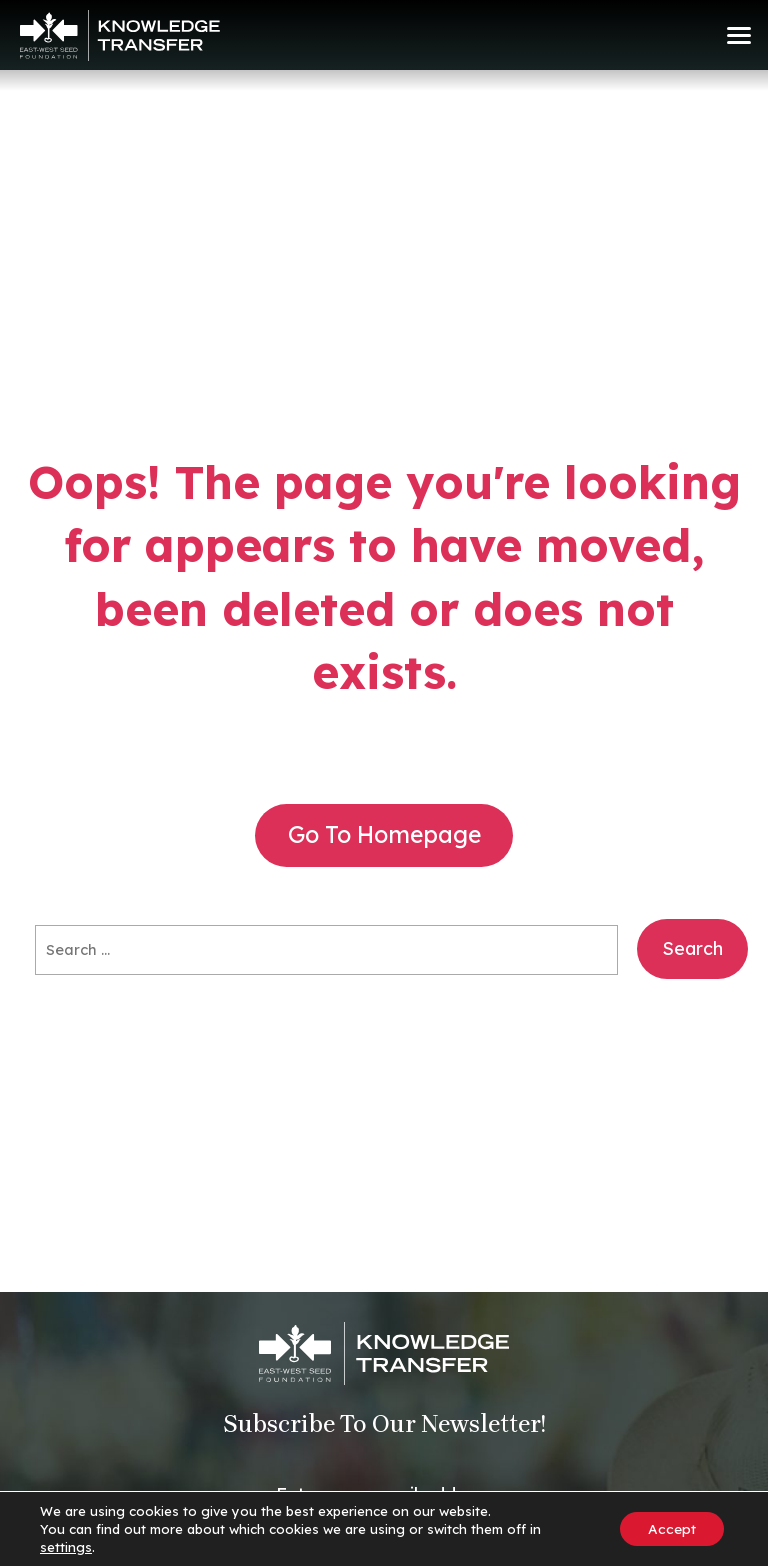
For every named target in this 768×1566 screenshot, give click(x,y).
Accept (670, 1529)
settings (66, 1547)
